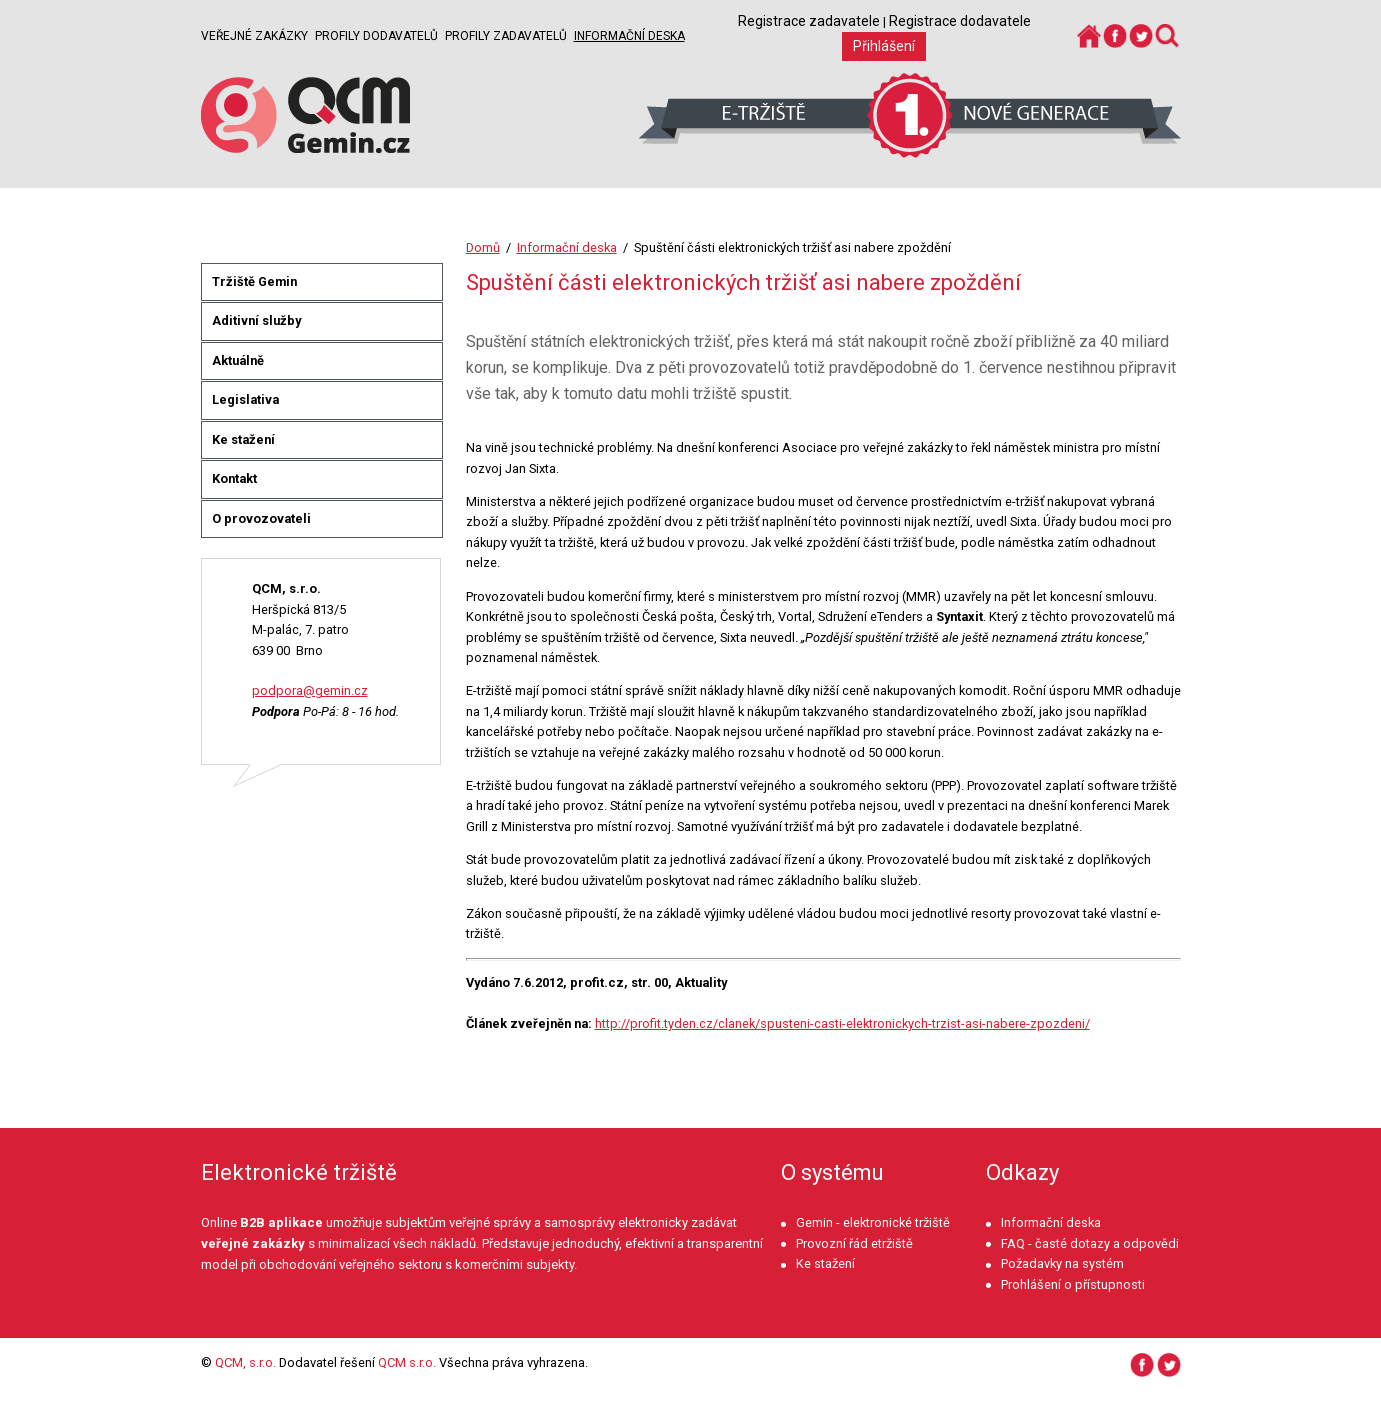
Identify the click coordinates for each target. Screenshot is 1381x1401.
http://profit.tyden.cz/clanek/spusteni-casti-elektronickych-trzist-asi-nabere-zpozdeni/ (842, 1023)
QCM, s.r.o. (245, 1362)
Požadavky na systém (1062, 1263)
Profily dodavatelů (376, 36)
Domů (483, 247)
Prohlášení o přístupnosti (1073, 1284)
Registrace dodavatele (960, 21)
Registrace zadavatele (809, 21)
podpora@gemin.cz (310, 690)
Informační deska (629, 36)
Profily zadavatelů (506, 36)
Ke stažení (243, 439)
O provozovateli (261, 518)
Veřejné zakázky (254, 36)
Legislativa (245, 399)
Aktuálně (238, 360)
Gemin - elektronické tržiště (873, 1222)
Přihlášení (884, 46)
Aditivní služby (256, 320)
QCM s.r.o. (407, 1362)
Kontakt (234, 478)
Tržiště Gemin (254, 281)
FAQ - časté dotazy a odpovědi (1090, 1243)
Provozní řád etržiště (854, 1243)
